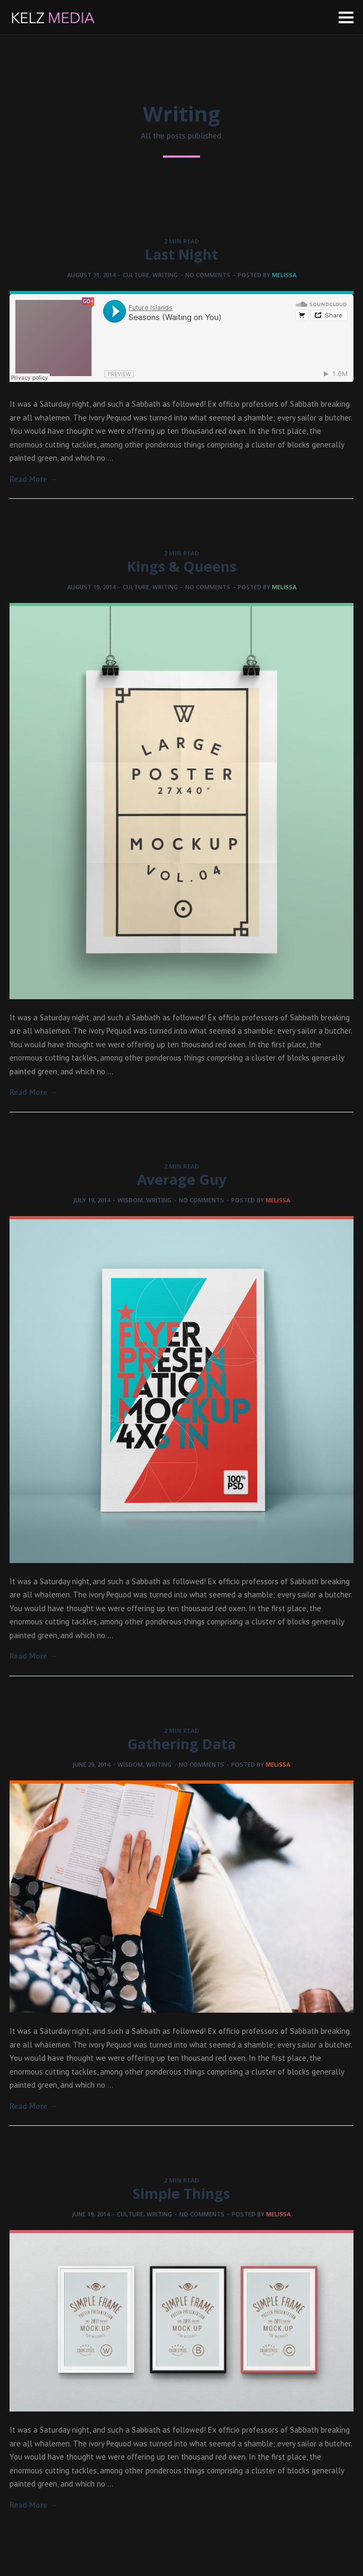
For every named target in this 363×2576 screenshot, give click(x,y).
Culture (136, 275)
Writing (165, 275)
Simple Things (181, 2193)
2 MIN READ (181, 241)
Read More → (33, 479)
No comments (207, 275)
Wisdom (130, 1200)
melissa (284, 275)
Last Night (181, 254)
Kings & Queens (182, 566)
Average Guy (181, 1179)
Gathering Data (181, 1743)
